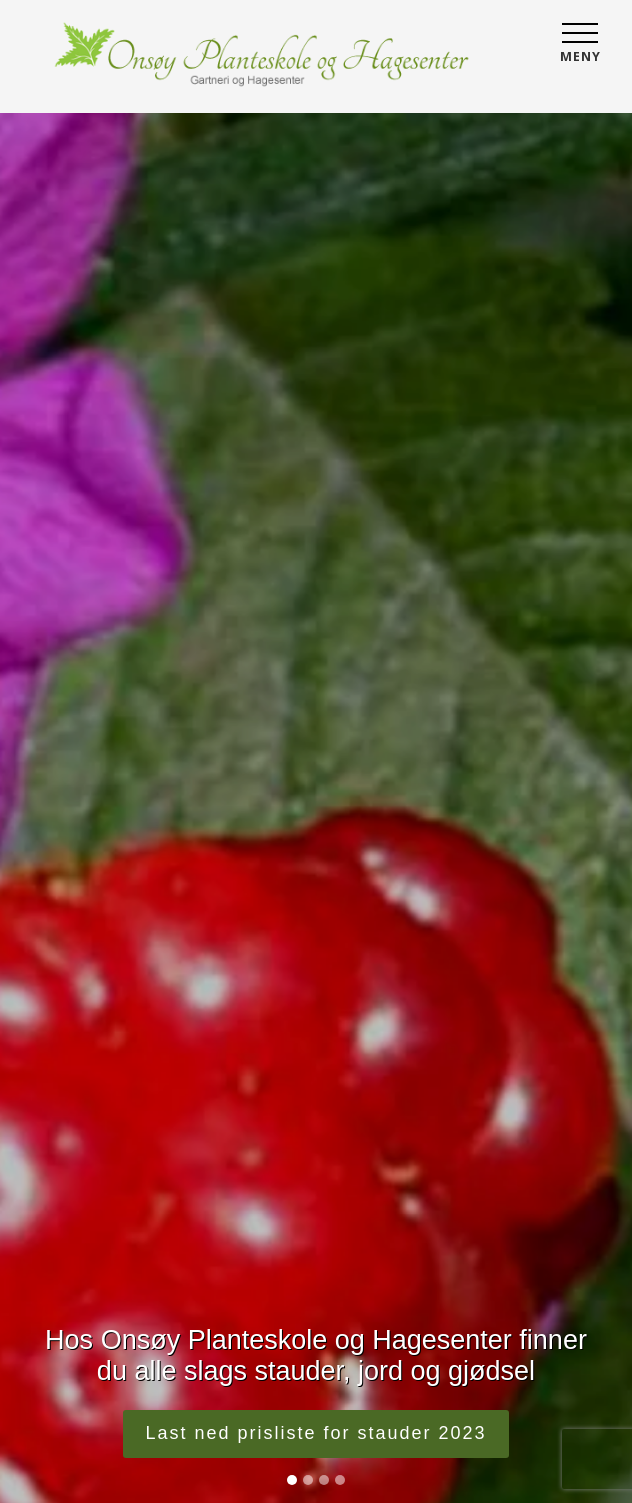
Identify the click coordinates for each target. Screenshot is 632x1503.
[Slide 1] (292, 1480)
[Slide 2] (308, 1480)
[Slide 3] (324, 1480)
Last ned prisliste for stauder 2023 (315, 1433)
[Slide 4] (340, 1480)
